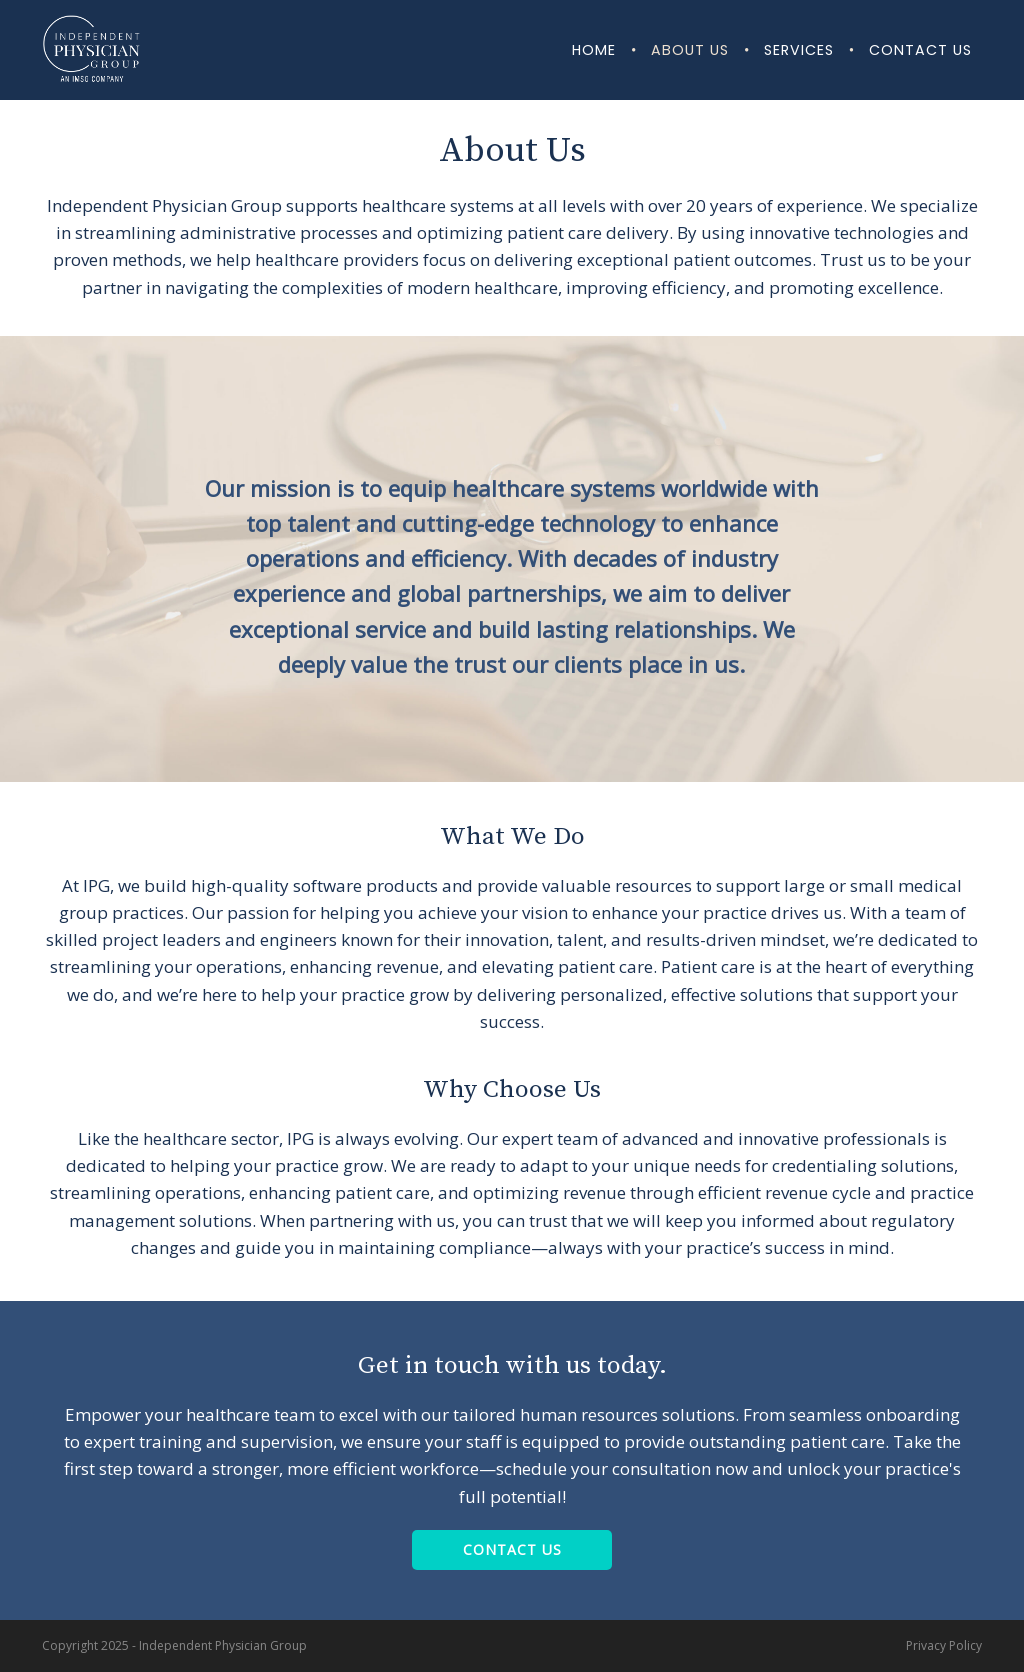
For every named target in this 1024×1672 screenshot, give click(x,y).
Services (799, 50)
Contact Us (920, 50)
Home (594, 50)
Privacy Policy (944, 1645)
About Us (690, 50)
